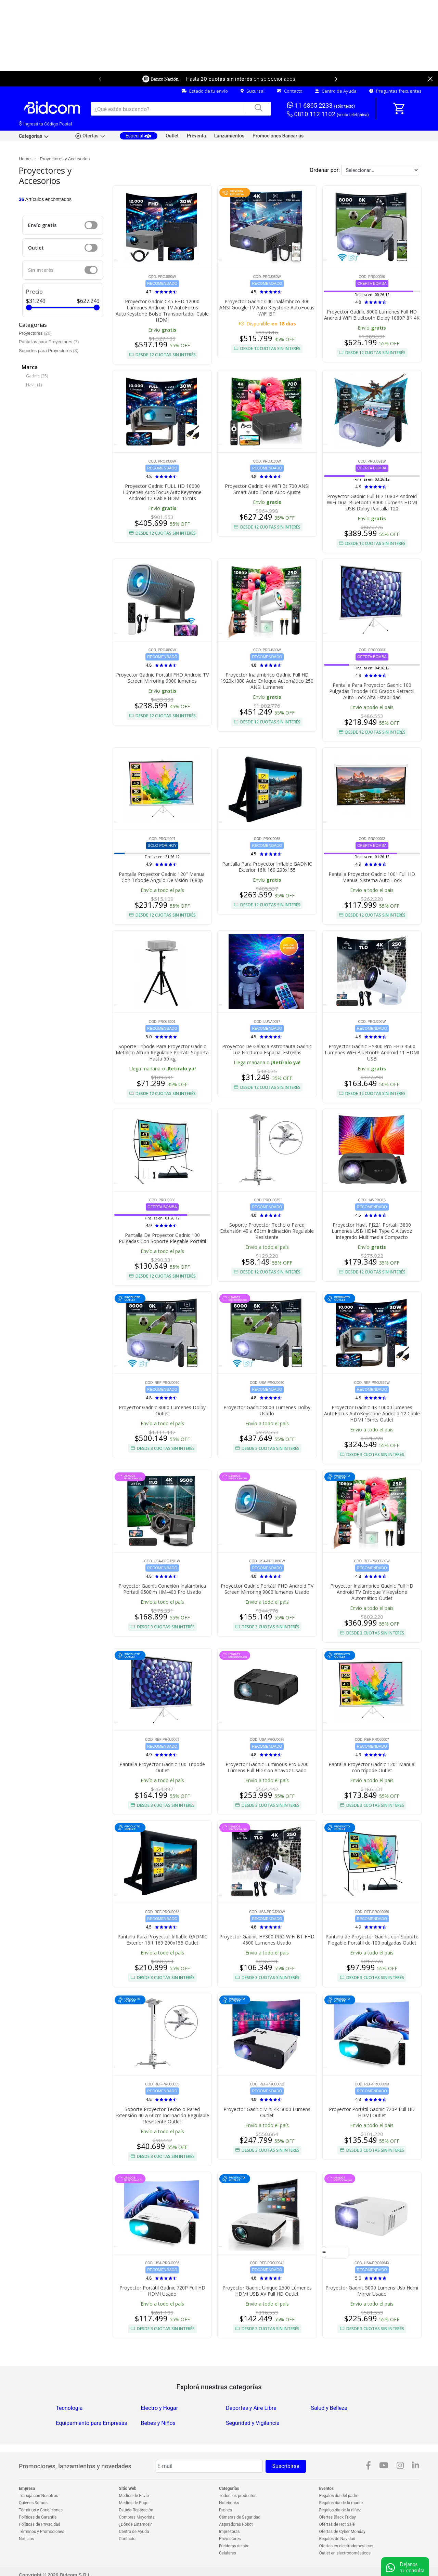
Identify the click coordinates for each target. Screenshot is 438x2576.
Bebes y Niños (158, 2423)
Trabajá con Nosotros (38, 2495)
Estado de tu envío (204, 91)
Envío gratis (42, 225)
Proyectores (31, 333)
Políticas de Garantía (37, 2517)
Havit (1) (34, 385)
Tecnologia (69, 2408)
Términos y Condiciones (41, 2510)
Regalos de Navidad (337, 2538)
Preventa (196, 135)
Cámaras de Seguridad (239, 2517)
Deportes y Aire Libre (251, 2408)
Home (25, 158)
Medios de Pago (134, 2502)
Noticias (26, 2538)
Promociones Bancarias (278, 135)
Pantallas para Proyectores (46, 341)
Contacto (289, 91)
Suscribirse (285, 2466)
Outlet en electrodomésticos (345, 2553)
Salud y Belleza (329, 2408)
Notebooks (229, 2502)
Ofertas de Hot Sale (337, 2524)
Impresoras (229, 2531)
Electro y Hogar (159, 2408)
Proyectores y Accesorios (65, 158)
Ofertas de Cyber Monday (342, 2531)
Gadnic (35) (37, 376)
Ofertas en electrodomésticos (346, 2546)
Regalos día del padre (339, 2495)
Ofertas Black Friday (337, 2517)
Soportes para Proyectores (46, 350)
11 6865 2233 (321, 105)
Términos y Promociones (41, 2531)
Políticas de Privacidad (39, 2524)
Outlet (172, 135)
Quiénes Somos (33, 2502)
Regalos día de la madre (341, 2502)
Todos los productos (237, 2495)
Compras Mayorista (137, 2517)
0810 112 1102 (328, 114)
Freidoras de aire (234, 2546)
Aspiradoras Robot (236, 2524)
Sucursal (253, 91)
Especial (139, 135)
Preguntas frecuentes (395, 91)
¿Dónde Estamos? (135, 2524)
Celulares (227, 2553)
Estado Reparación (136, 2510)
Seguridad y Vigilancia (253, 2423)
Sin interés (40, 270)
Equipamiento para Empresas (91, 2423)
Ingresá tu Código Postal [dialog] (45, 123)
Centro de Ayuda (336, 91)
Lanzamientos (229, 135)
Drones (225, 2510)
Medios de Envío (134, 2495)
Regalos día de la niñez (340, 2510)
